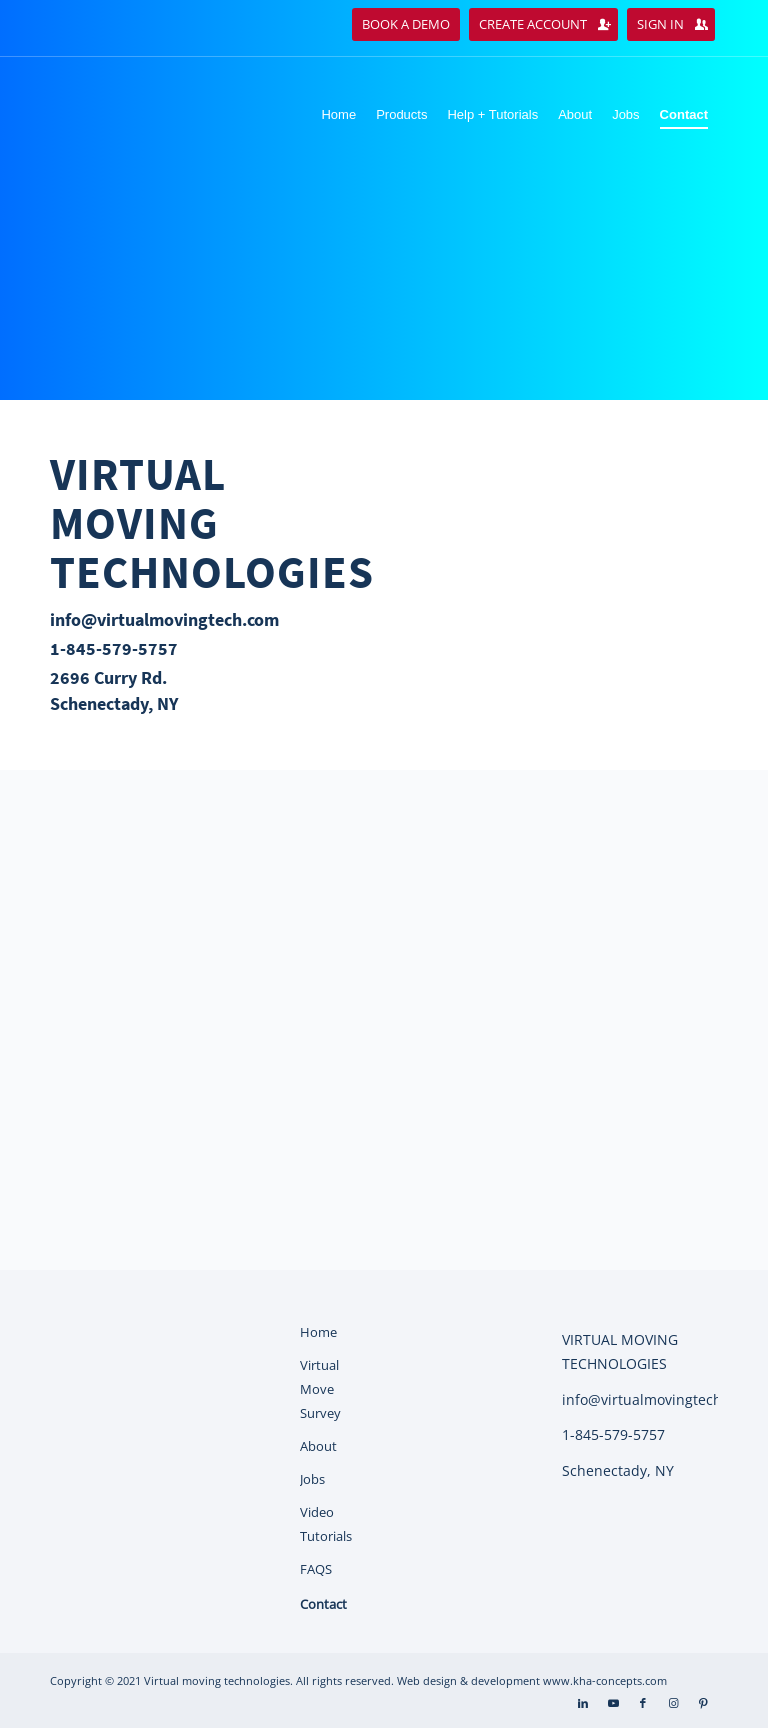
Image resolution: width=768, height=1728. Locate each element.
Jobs (312, 1479)
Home (318, 1332)
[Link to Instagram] (673, 1703)
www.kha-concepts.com (605, 1680)
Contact (323, 1604)
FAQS (316, 1569)
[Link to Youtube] (613, 1703)
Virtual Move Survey (320, 1389)
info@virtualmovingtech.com (164, 619)
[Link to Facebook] (643, 1703)
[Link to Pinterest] (703, 1703)
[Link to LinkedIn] (583, 1703)
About (318, 1446)
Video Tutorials (326, 1524)
